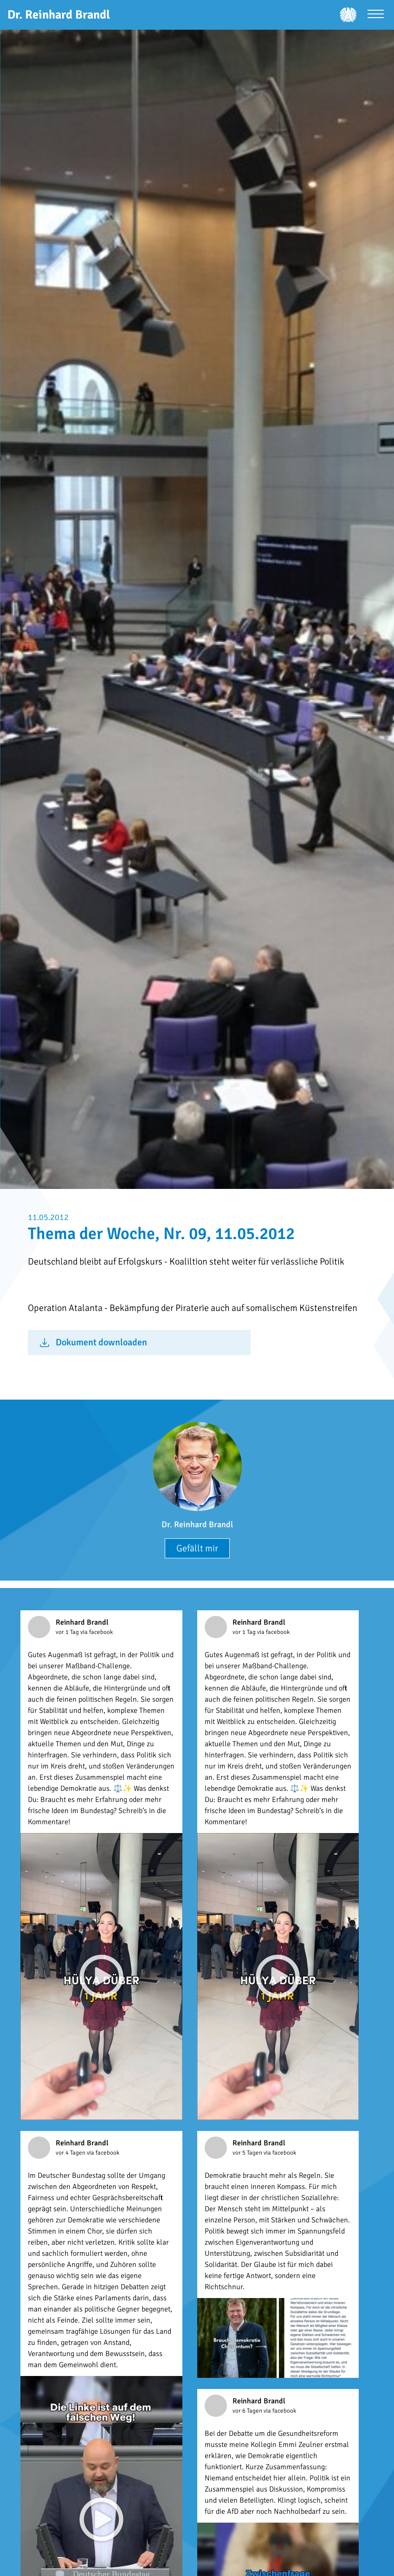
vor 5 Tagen (248, 2152)
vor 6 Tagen (248, 2411)
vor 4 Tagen (71, 2152)
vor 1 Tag (68, 1632)
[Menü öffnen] (375, 15)
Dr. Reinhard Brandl (197, 1524)
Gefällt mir (197, 1548)
